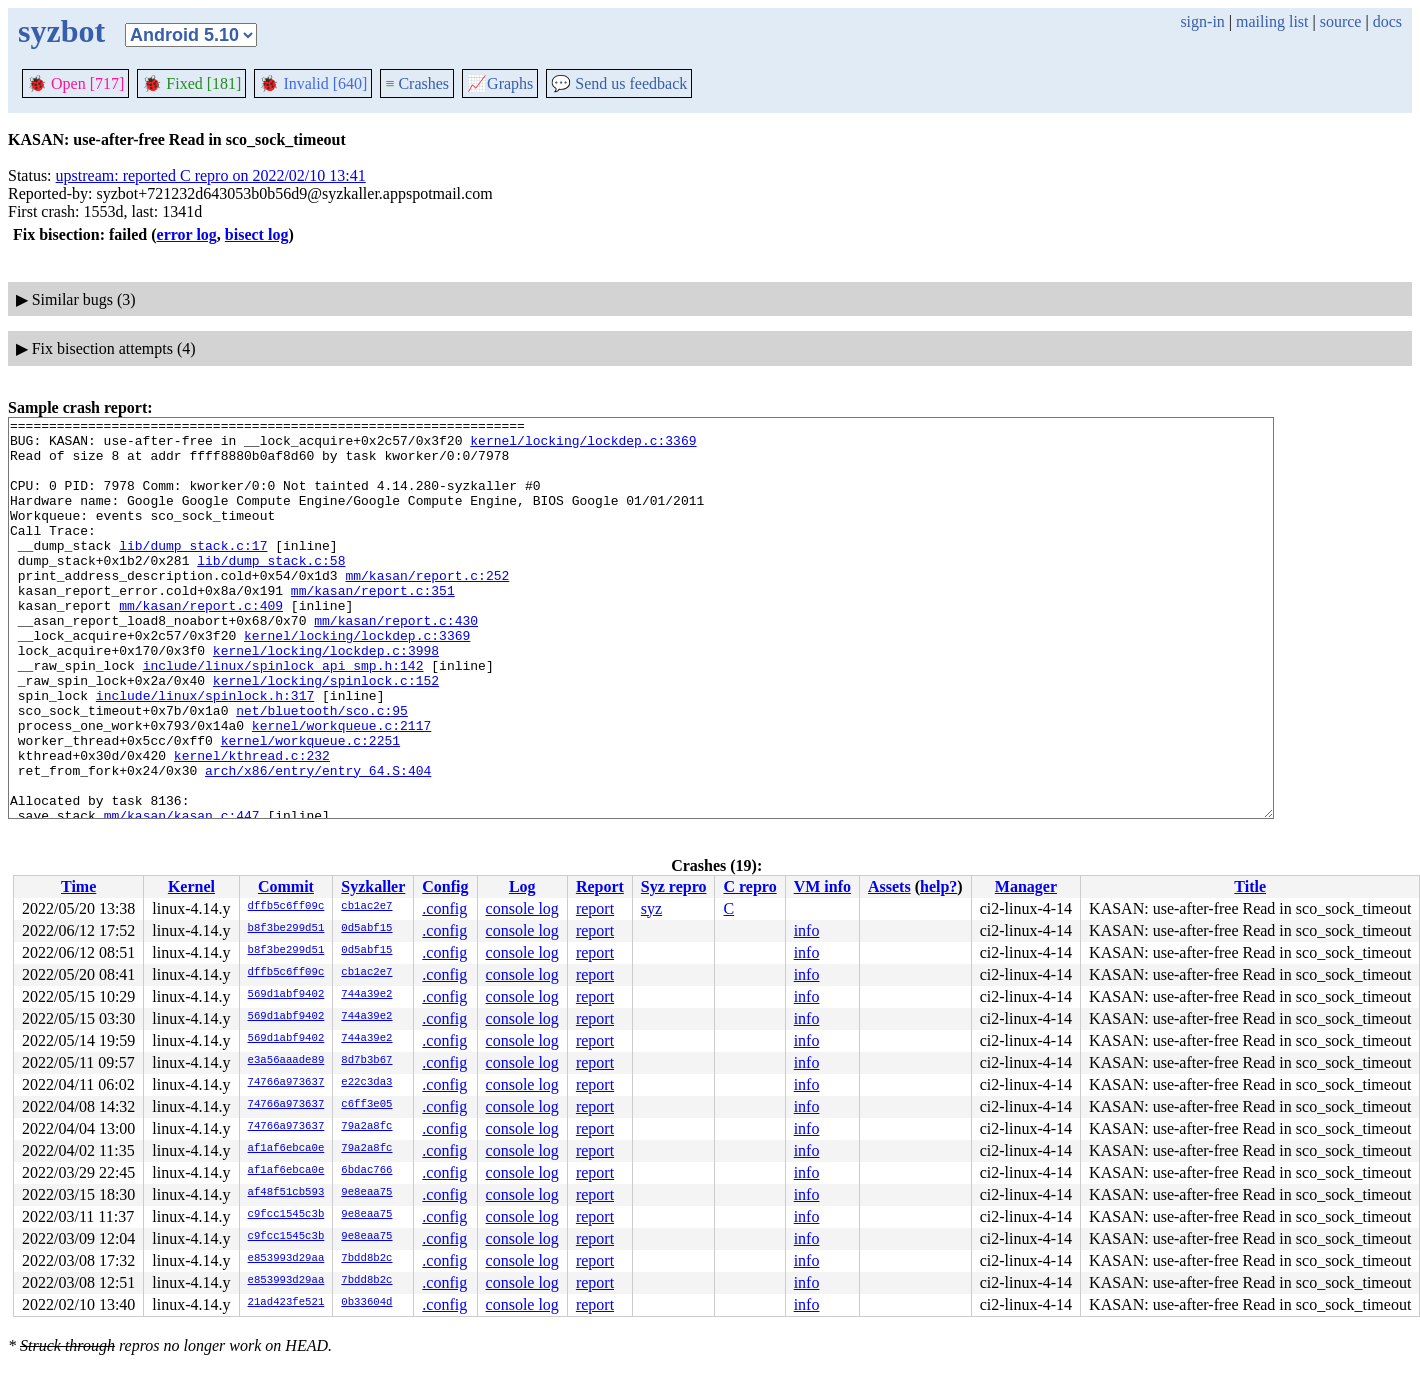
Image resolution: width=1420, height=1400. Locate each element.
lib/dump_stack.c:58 (271, 590)
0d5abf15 (366, 929)
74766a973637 (286, 1083)
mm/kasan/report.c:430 (396, 662)
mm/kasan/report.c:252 (427, 608)
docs (1387, 21)
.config (444, 908)
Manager (1026, 886)
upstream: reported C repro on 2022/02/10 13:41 (211, 175)
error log (187, 234)
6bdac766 (366, 1171)
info (807, 930)
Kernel (191, 886)
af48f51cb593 (286, 1193)
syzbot (61, 31)
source (1341, 21)
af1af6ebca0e (286, 1149)
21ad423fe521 (286, 1303)
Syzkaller (373, 886)
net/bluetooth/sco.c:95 (322, 770)
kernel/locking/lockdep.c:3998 (326, 698)
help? (938, 886)
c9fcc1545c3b (286, 1215)
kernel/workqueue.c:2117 (341, 788)
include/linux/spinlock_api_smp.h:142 (283, 716)
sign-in (1202, 21)
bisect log (257, 234)
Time (78, 886)
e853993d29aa (286, 1259)
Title (1250, 886)
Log (522, 886)
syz (651, 908)
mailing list (1272, 21)
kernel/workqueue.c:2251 (310, 806)
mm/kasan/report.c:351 (373, 626)
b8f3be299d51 (286, 929)
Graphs (500, 83)
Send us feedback (619, 83)
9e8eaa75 (366, 1193)
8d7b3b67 (366, 1061)
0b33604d (366, 1303)
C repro (749, 886)
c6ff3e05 (366, 1105)
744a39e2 (366, 995)
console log (522, 908)
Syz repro (674, 886)
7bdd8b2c (366, 1259)
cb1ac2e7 (366, 907)
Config (445, 886)
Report (600, 886)
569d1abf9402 (286, 995)
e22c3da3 (366, 1083)
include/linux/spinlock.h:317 (205, 752)
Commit (286, 886)
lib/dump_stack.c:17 (193, 572)
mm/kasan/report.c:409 (201, 644)
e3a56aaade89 (286, 1061)
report (595, 908)
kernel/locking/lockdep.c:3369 (583, 446)
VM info (822, 886)
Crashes (417, 83)
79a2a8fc (366, 1127)
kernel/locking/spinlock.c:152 (326, 734)
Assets (889, 886)
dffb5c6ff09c (286, 907)
